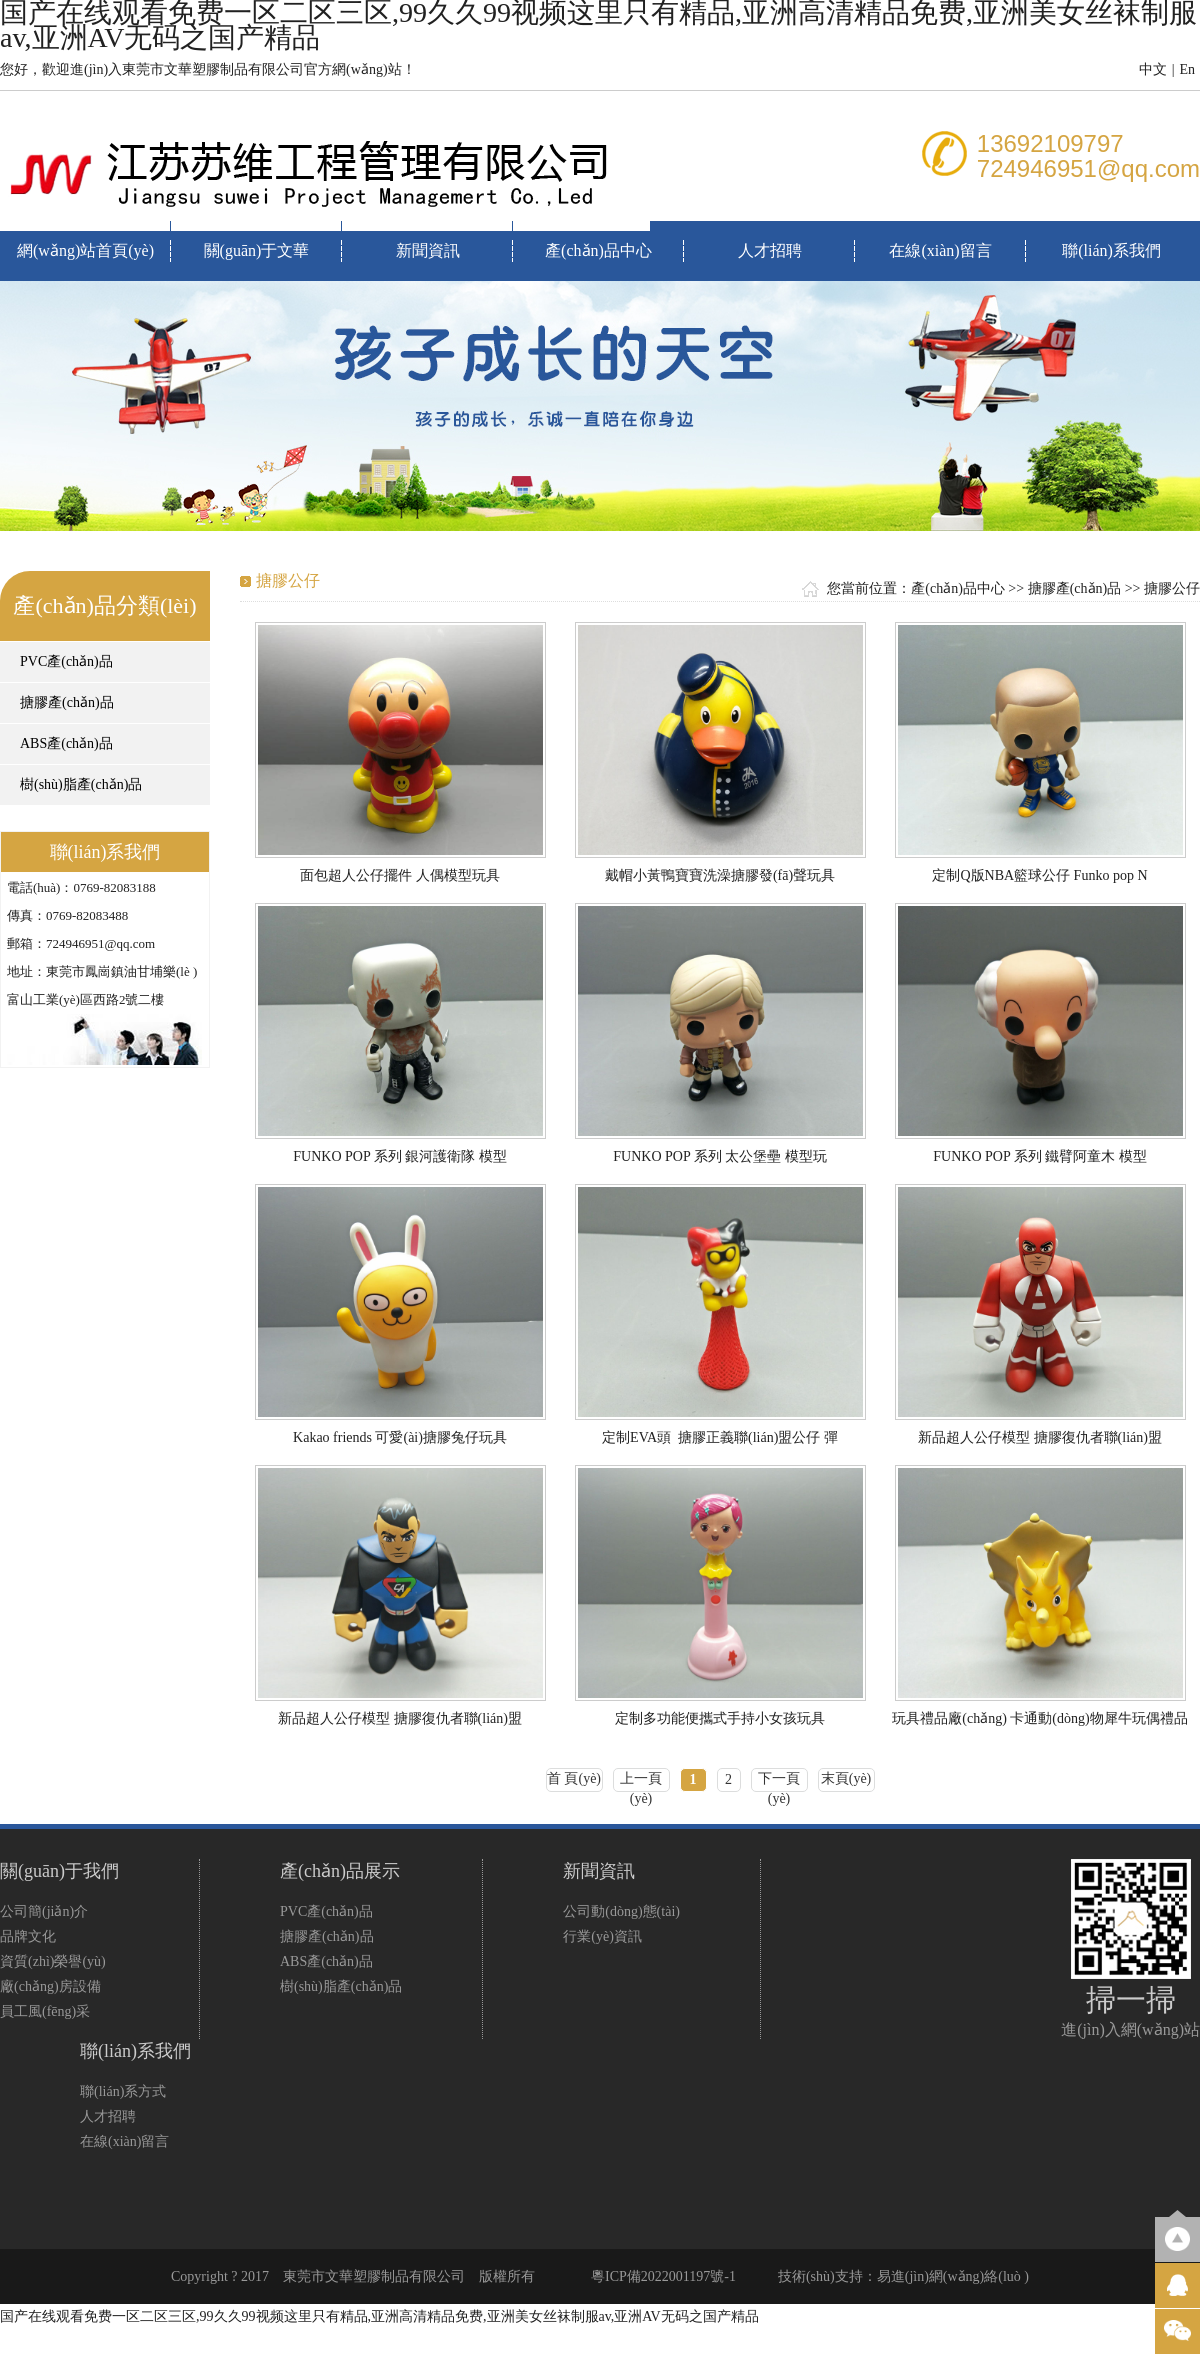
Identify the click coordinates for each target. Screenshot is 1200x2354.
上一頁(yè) (641, 1781)
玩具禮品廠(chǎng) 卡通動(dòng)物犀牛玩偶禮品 (1039, 1718)
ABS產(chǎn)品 (66, 743)
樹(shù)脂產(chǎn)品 (81, 784)
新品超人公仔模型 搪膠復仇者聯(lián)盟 (1040, 1437)
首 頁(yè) (574, 1778)
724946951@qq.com (1088, 168)
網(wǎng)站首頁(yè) (85, 250)
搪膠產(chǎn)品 (67, 702)
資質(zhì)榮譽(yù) (53, 1961)
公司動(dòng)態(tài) (621, 1911)
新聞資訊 (428, 250)
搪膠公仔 (1172, 588)
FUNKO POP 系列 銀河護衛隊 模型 (399, 1156)
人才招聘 (770, 250)
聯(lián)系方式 (123, 2091)
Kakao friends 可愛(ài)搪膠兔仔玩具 (400, 1437)
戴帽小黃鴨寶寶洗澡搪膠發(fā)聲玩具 (720, 875)
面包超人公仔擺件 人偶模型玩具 (400, 875)
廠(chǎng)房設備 (50, 1986)
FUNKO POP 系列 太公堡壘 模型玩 (719, 1156)
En (1187, 69)
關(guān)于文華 (257, 250)
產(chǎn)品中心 (598, 250)
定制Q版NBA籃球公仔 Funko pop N (1039, 875)
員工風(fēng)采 (45, 2011)
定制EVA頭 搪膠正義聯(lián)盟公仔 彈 (720, 1437)
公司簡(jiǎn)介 (44, 1911)
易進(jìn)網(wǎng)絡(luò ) (953, 2276)
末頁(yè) (846, 1778)
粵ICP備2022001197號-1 (663, 2276)
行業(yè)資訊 (602, 1936)
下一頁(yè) (779, 1781)
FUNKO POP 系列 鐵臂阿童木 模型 (1039, 1156)
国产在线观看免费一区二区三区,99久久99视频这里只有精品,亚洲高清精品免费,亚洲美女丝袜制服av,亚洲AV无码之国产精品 (379, 2316)
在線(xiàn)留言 (940, 250)
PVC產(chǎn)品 (66, 661)
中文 (1153, 69)
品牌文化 (28, 1936)
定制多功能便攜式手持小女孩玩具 (720, 1718)
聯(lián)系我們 (1111, 250)
